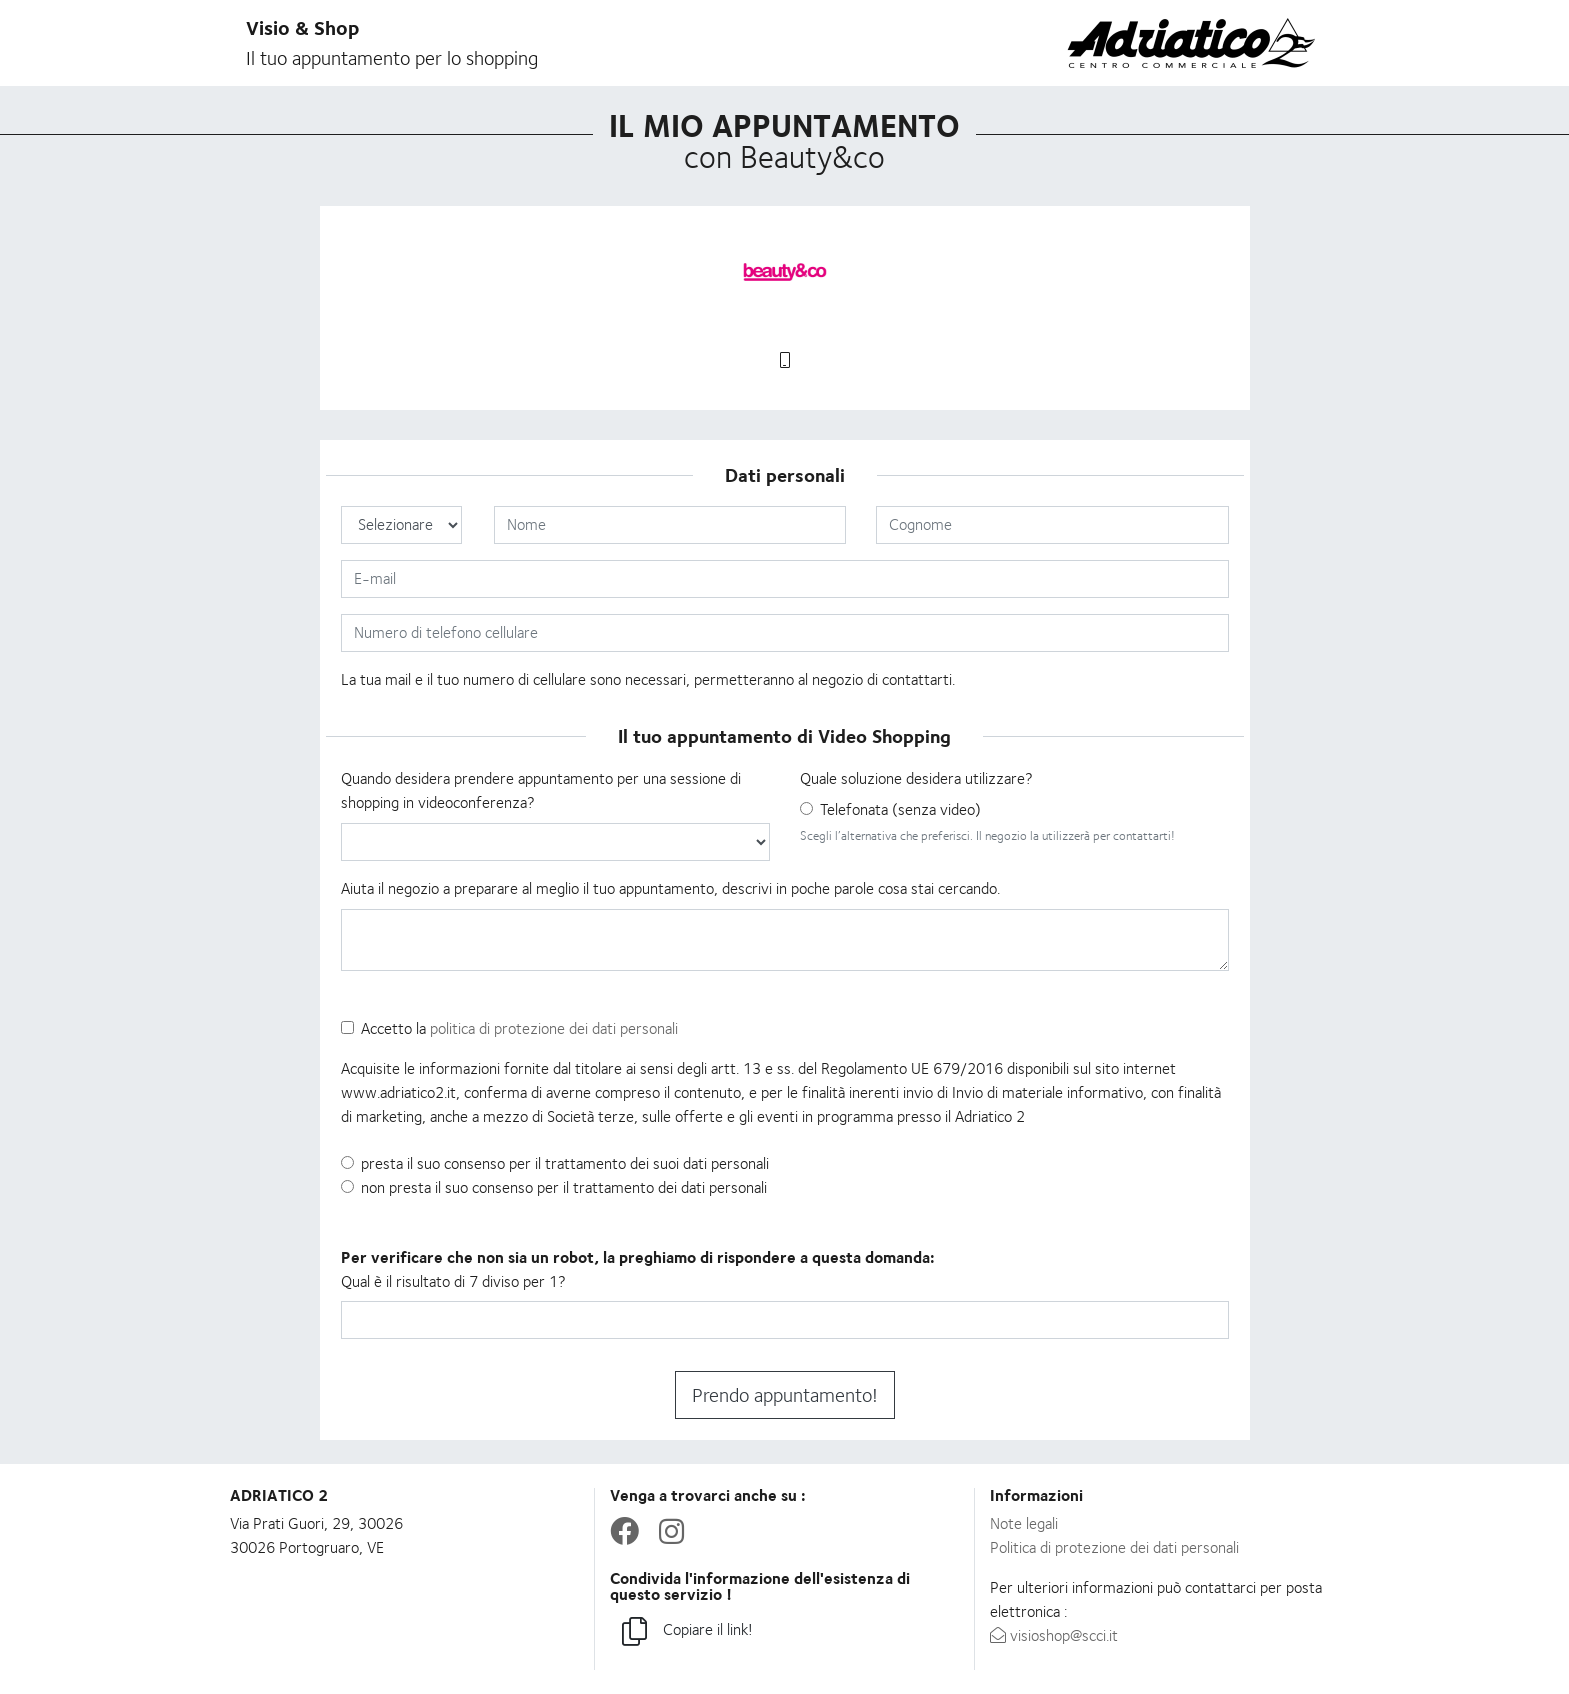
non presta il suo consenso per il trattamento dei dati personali (564, 1187)
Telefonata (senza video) (900, 809)
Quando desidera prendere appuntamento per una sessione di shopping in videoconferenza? (541, 790)
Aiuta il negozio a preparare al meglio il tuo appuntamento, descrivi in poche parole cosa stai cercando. (670, 888)
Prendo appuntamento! (785, 1395)
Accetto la (519, 1028)
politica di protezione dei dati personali (554, 1028)
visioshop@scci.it (1054, 1635)
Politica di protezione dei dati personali (1114, 1547)
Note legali (1024, 1523)
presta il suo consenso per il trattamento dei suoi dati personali (565, 1163)
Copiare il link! (687, 1632)
